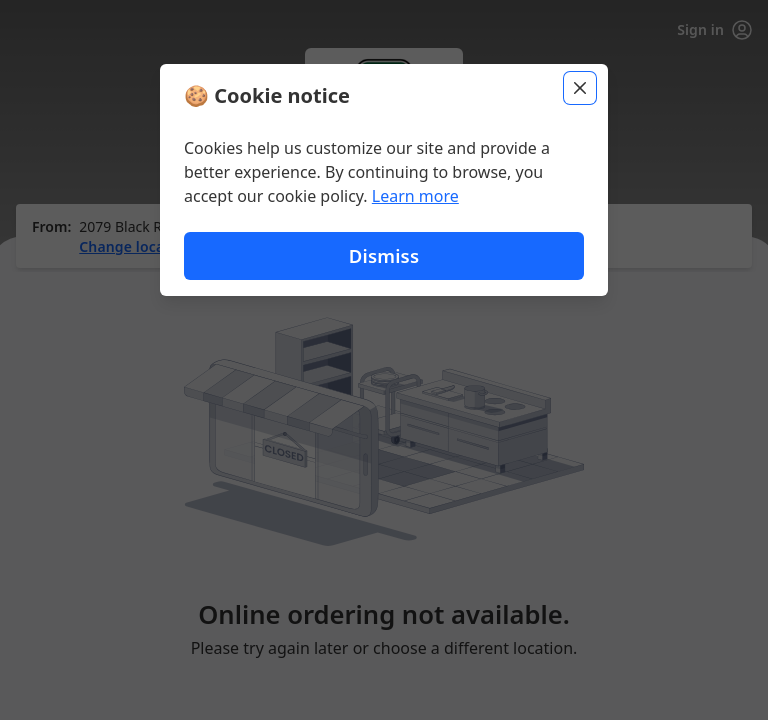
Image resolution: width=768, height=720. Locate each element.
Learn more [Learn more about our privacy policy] (415, 196)
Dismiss (384, 255)
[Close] (580, 88)
